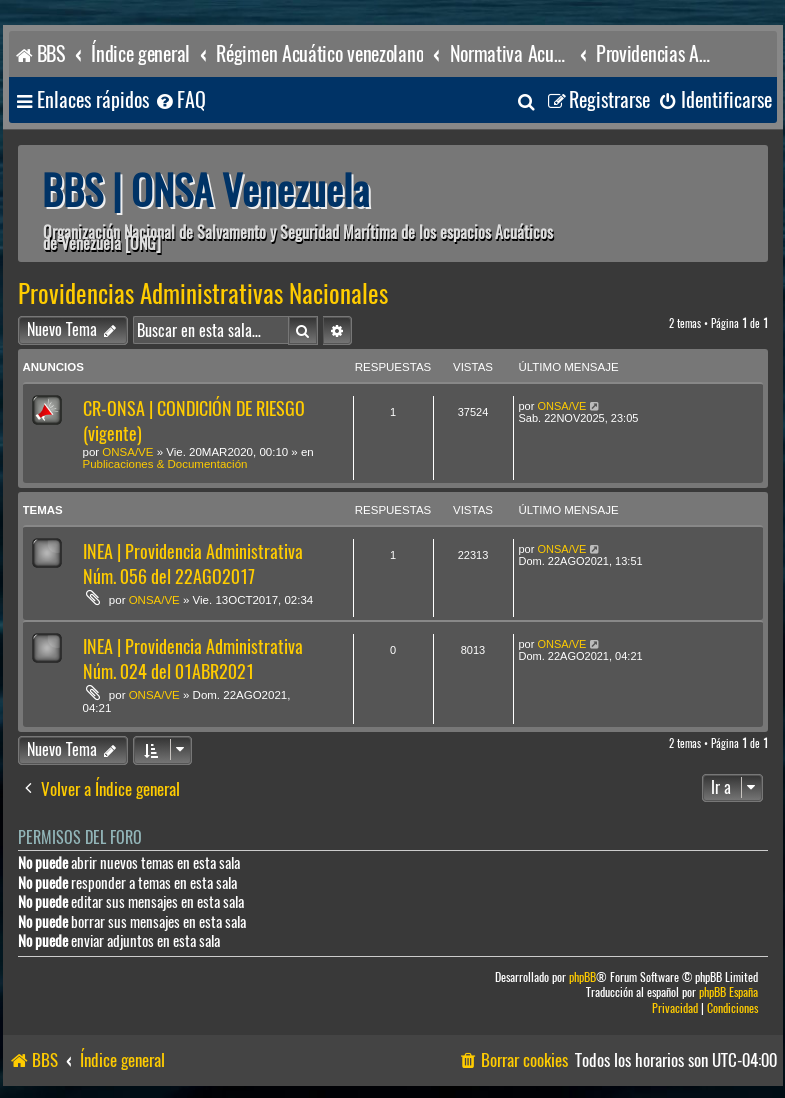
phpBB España (728, 992)
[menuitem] (180, 100)
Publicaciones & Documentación (165, 464)
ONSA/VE (127, 452)
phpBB (582, 977)
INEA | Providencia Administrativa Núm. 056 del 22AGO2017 (193, 564)
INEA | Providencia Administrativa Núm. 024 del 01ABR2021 (193, 659)
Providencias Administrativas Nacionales (203, 294)
